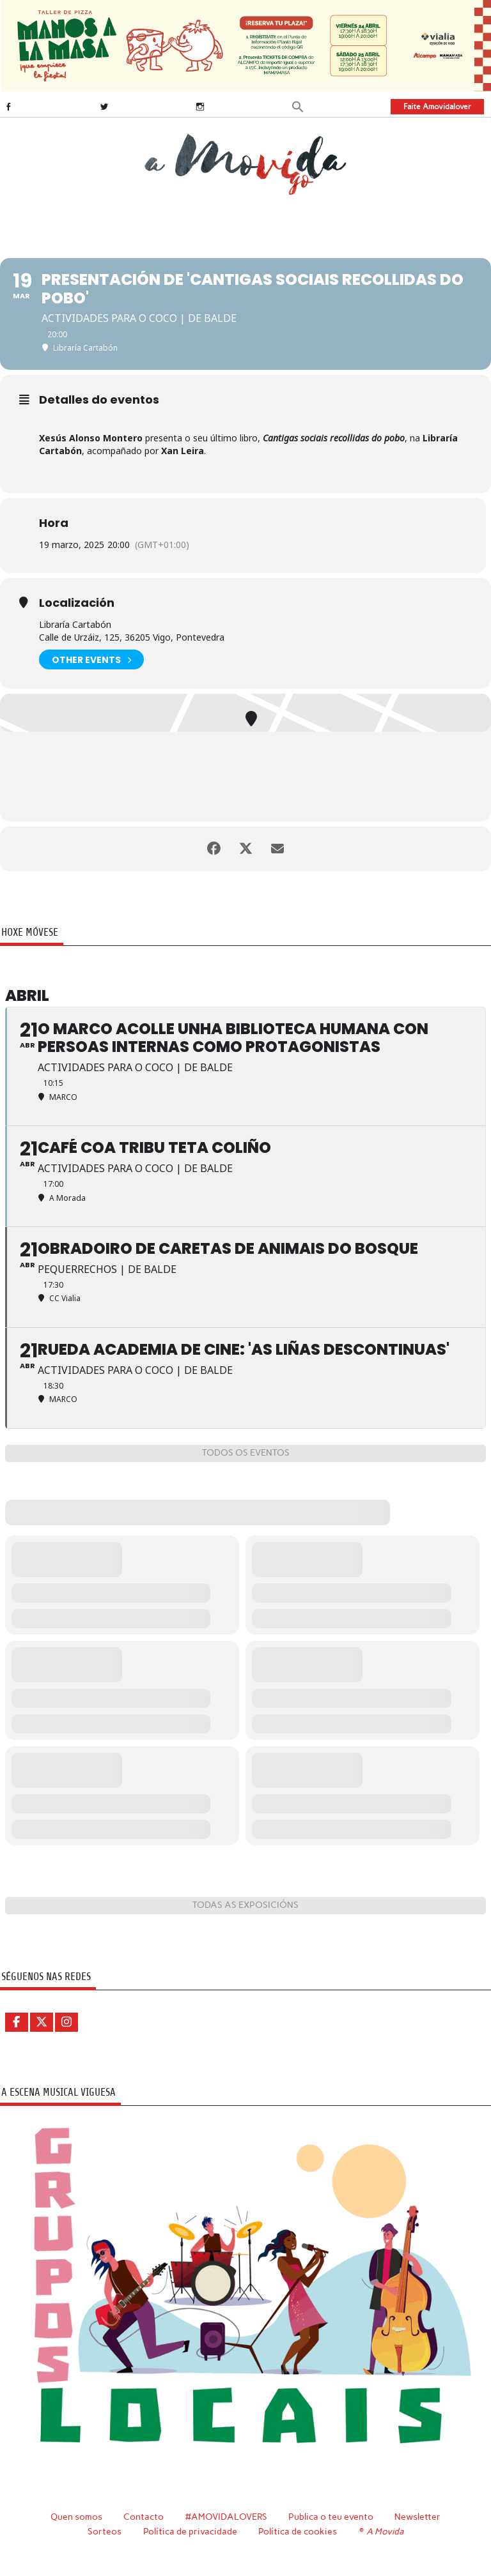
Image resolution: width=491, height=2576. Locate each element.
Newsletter (417, 2516)
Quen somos (76, 2516)
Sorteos (104, 2531)
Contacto (143, 2516)
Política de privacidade (190, 2531)
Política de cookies (297, 2531)
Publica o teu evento (330, 2516)
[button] (298, 106)
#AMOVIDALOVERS (226, 2516)
